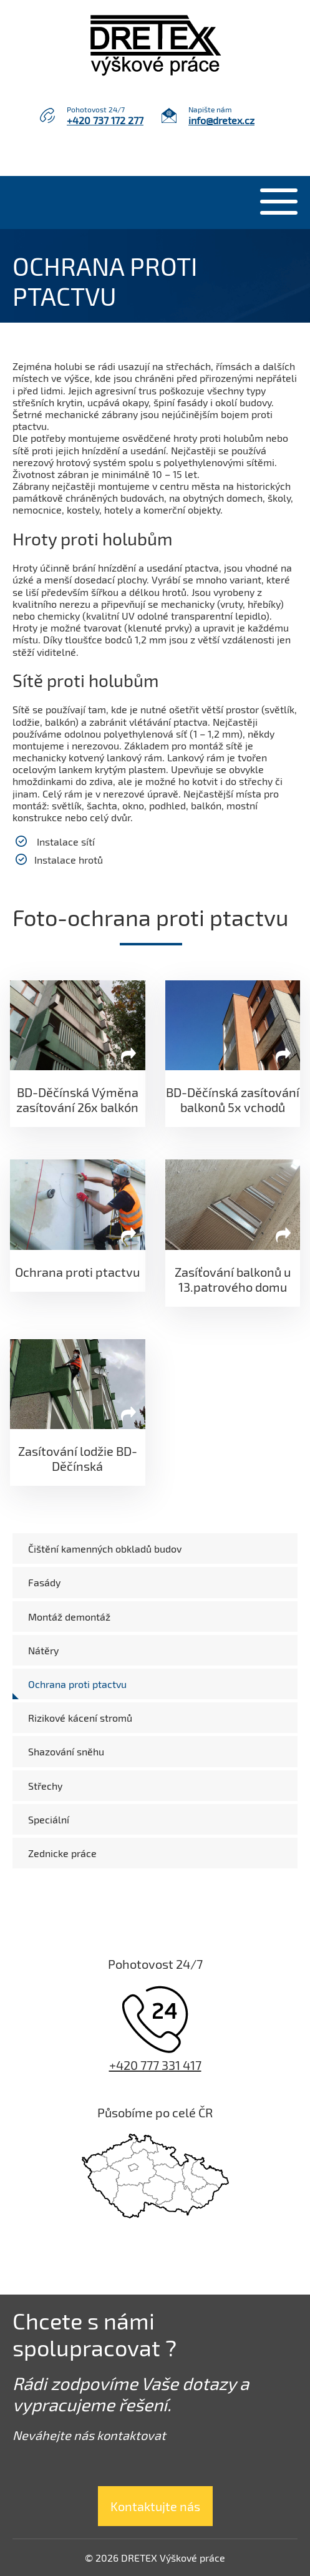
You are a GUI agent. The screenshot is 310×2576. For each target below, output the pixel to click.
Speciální (48, 1819)
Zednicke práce (62, 1853)
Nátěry (43, 1650)
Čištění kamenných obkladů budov (105, 1548)
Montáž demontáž (69, 1616)
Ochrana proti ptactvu (77, 1684)
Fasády (44, 1582)
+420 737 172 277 (105, 120)
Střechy (45, 1786)
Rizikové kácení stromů (80, 1718)
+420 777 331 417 (155, 2064)
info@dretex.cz (221, 120)
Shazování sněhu (66, 1751)
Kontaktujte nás (155, 2506)
